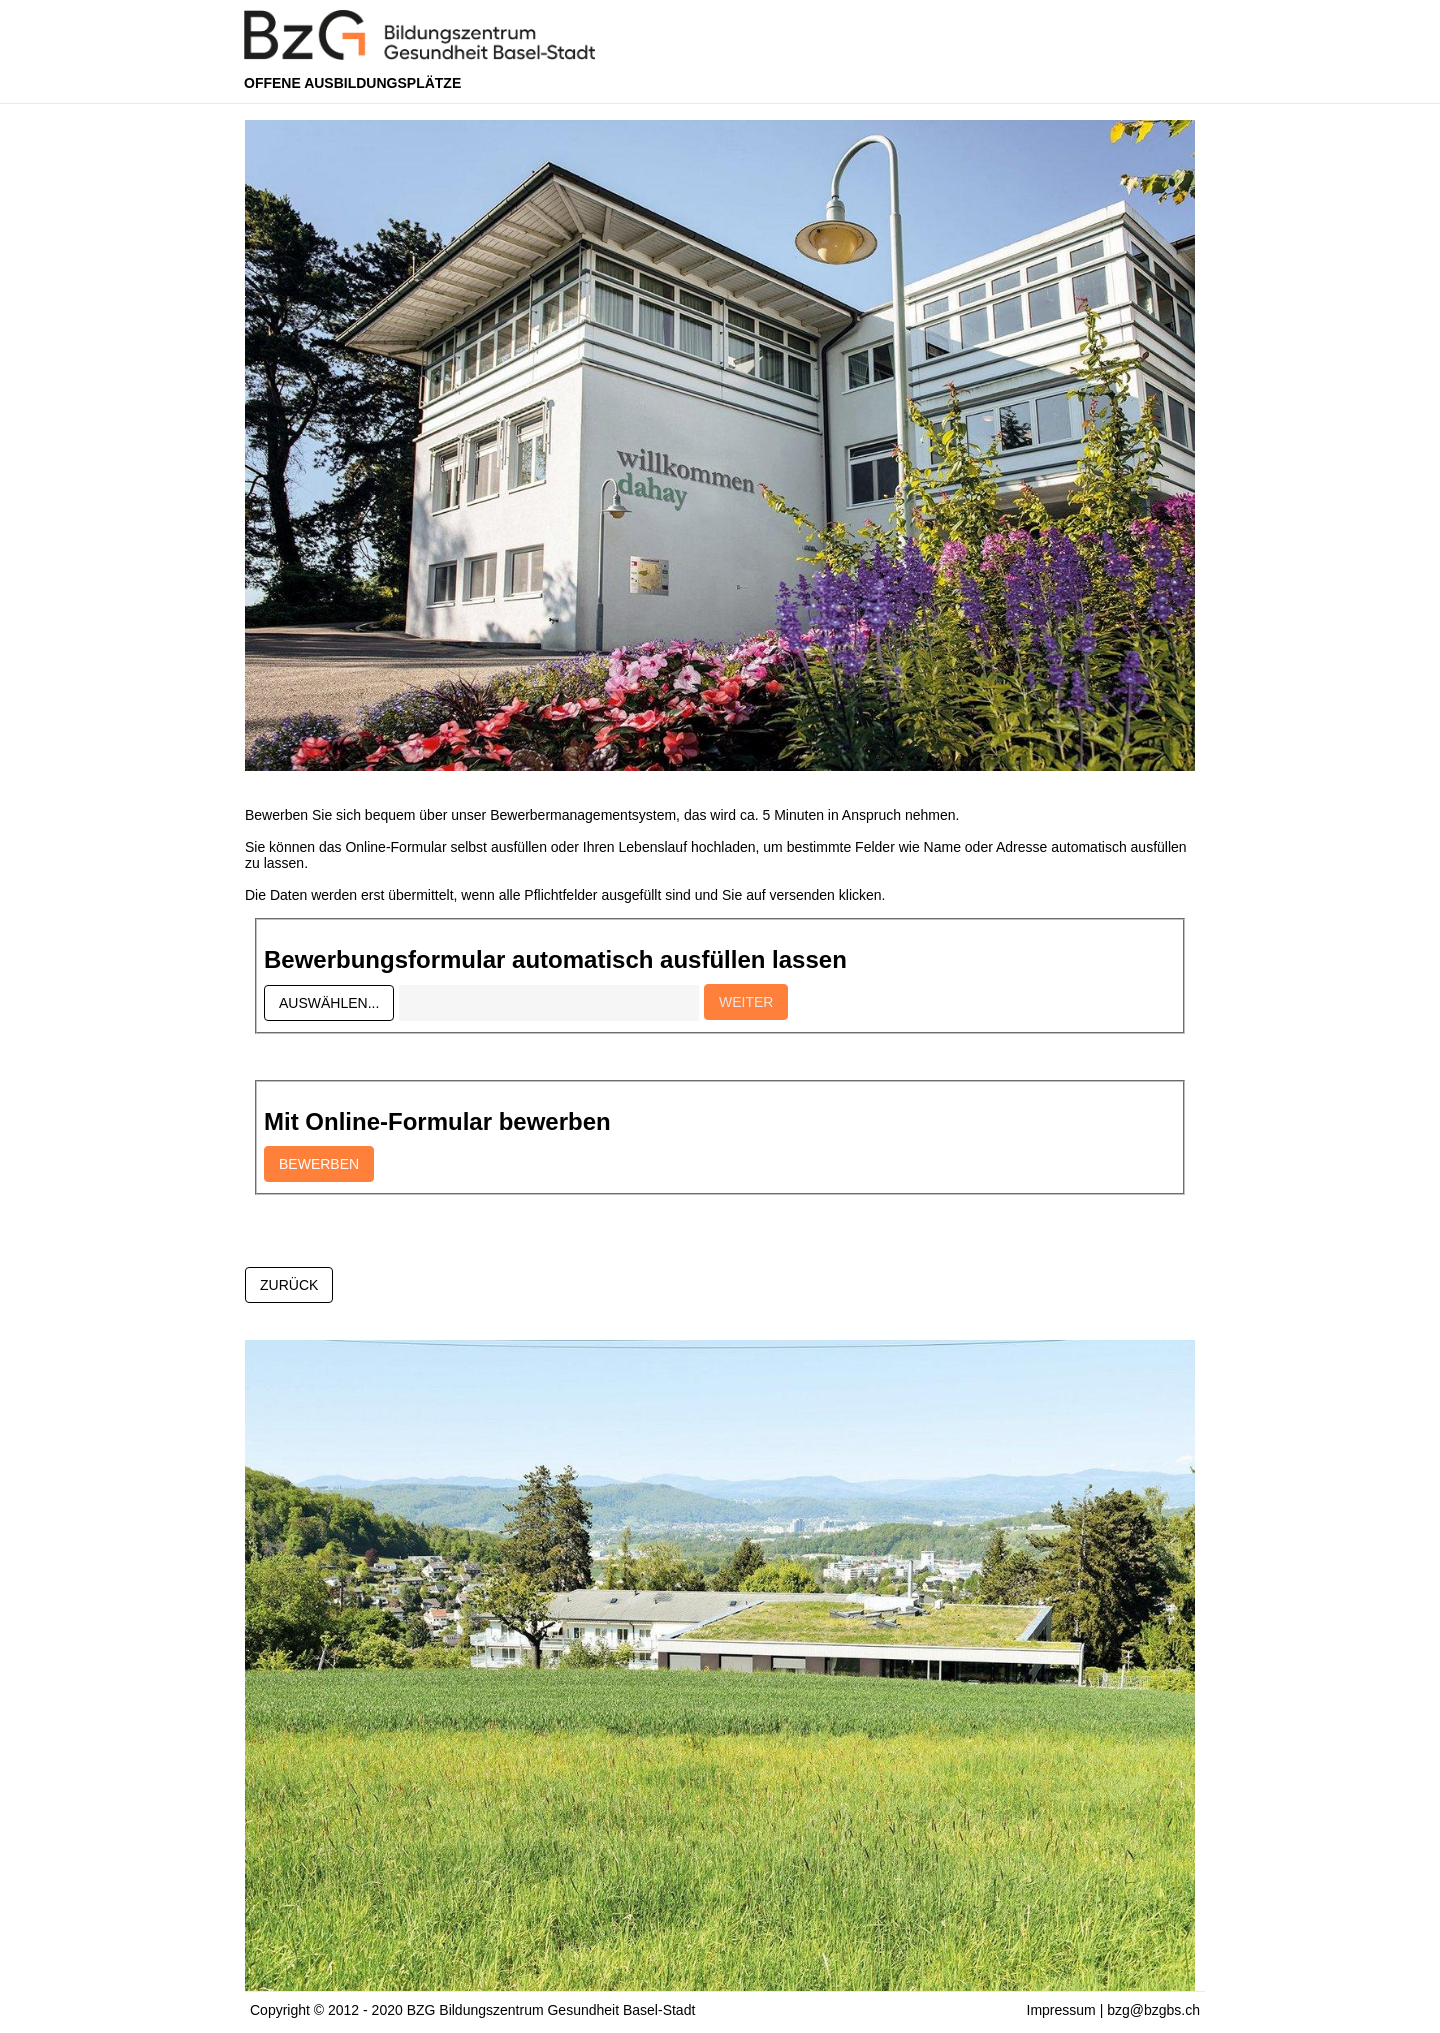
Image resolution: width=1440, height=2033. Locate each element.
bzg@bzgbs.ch (1153, 2010)
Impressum (1061, 2010)
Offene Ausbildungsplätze (352, 83)
